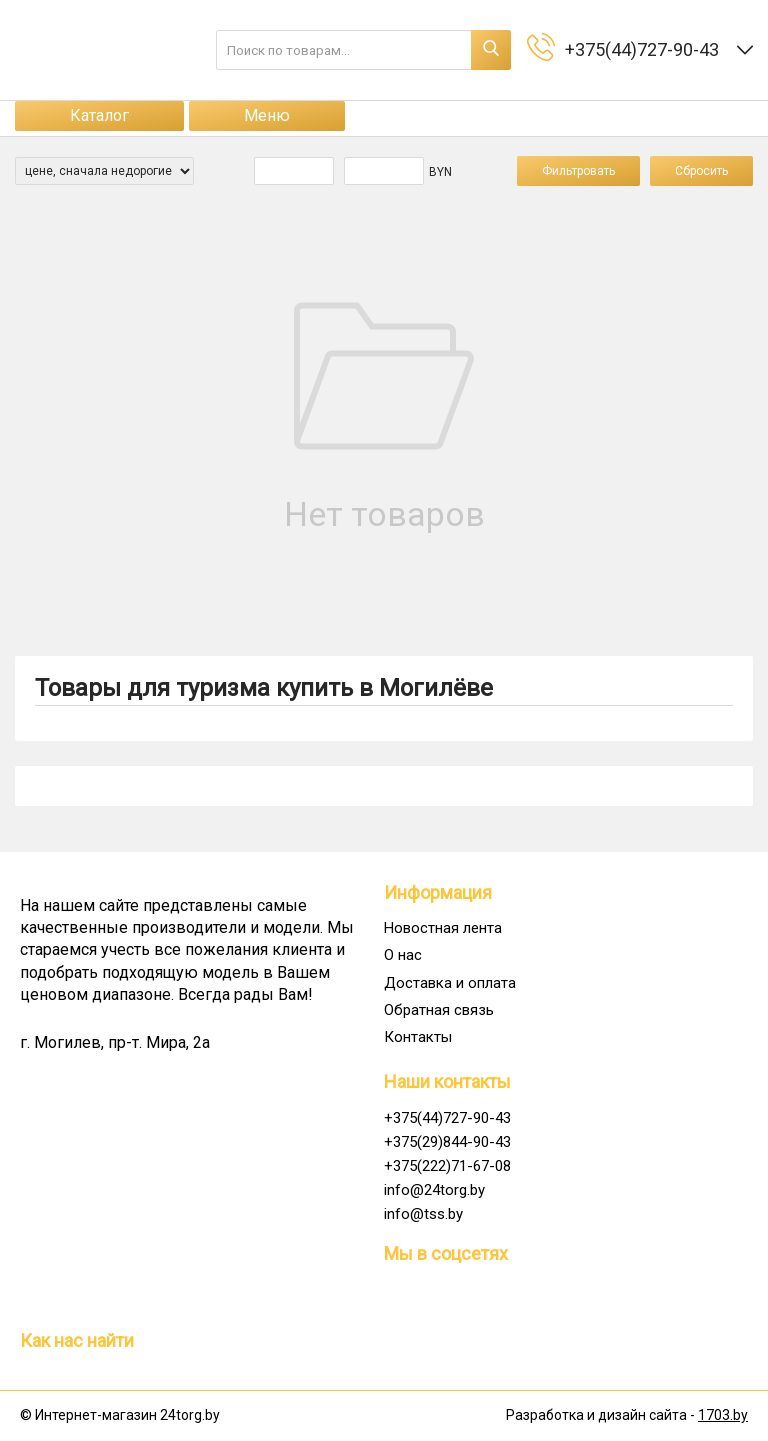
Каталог (99, 115)
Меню (267, 115)
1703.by (723, 1415)
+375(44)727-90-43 (447, 1118)
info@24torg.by (434, 1190)
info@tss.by (423, 1214)
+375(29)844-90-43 (447, 1142)
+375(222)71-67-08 (447, 1166)
